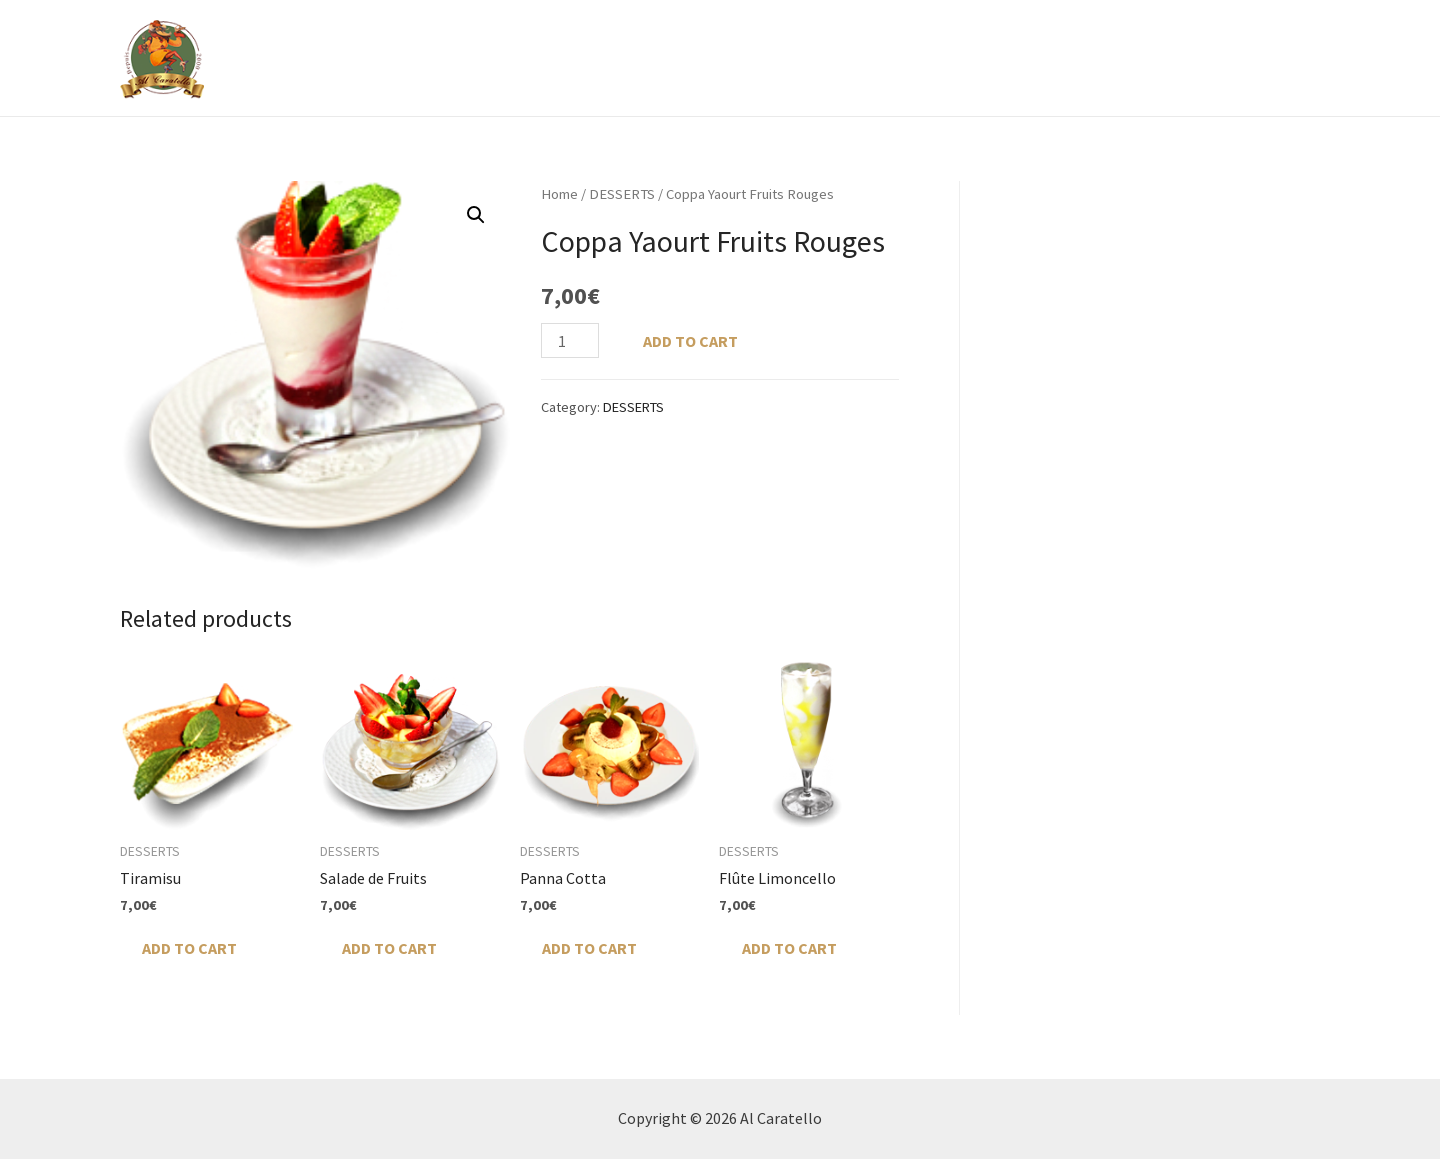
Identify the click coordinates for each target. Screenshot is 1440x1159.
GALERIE (903, 57)
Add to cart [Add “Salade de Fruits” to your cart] (389, 948)
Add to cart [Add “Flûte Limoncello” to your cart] (789, 948)
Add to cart (690, 341)
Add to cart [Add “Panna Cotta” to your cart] (589, 948)
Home (559, 194)
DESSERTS (622, 194)
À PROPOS (719, 57)
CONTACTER (1136, 57)
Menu (803, 57)
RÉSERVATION (1012, 57)
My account (1258, 57)
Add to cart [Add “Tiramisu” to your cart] (189, 948)
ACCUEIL (623, 57)
